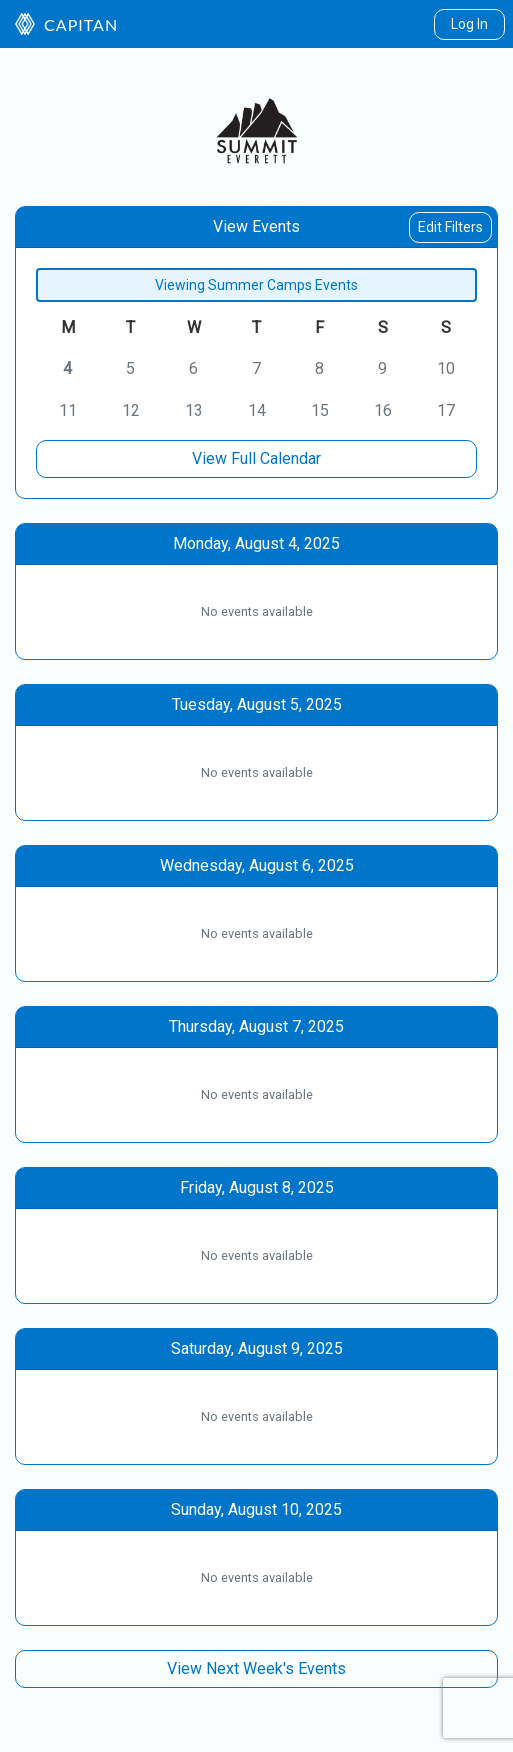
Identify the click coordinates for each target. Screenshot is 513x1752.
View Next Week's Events (256, 1668)
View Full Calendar (256, 458)
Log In (469, 24)
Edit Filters (450, 227)
